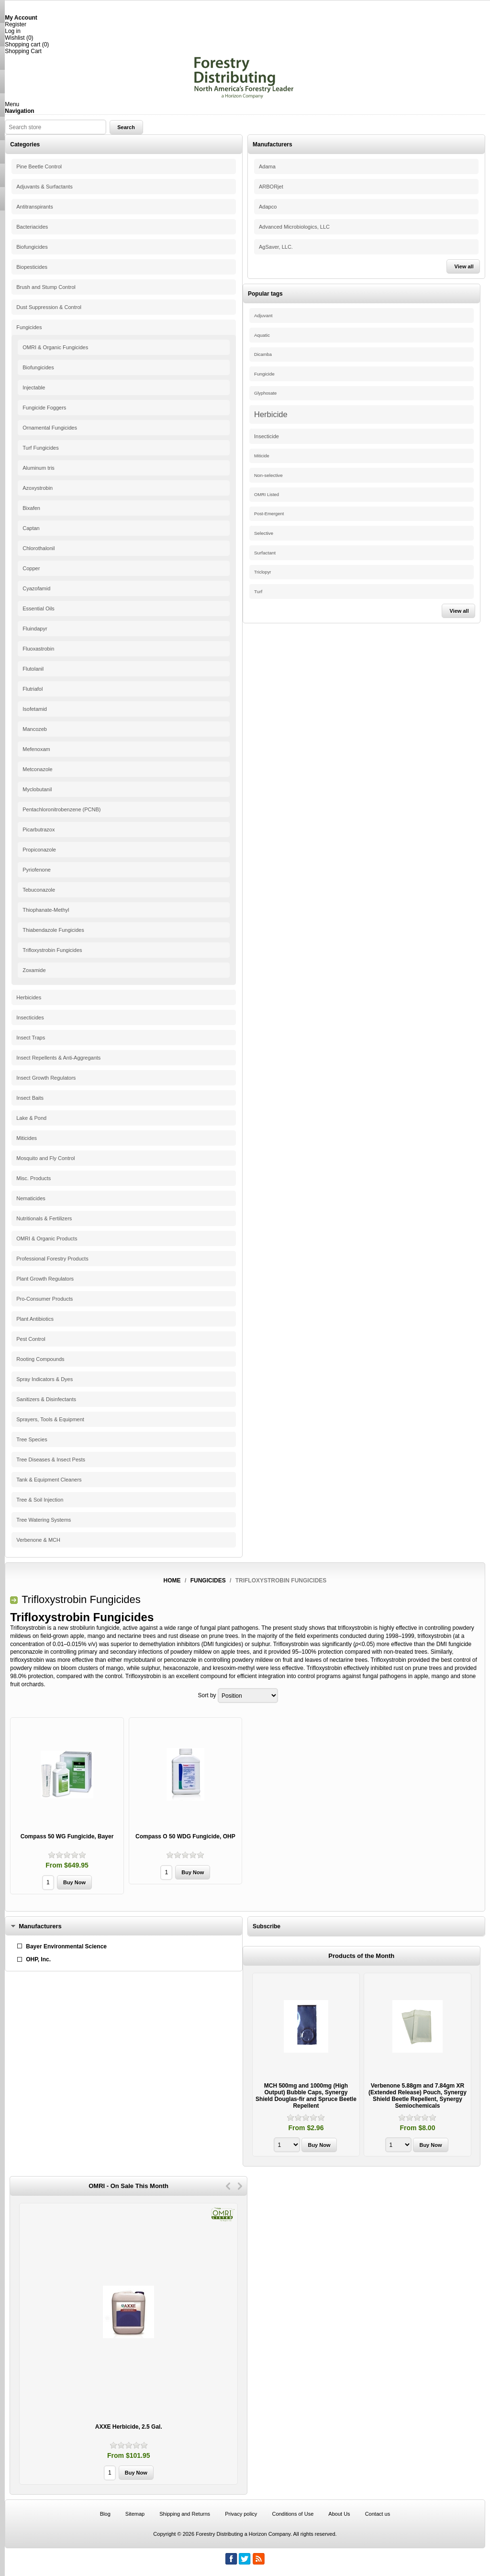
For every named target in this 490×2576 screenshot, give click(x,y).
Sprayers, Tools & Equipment (50, 1419)
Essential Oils (38, 608)
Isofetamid (34, 709)
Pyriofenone (36, 870)
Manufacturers (40, 1926)
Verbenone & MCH (38, 1540)
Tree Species (31, 1439)
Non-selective (268, 475)
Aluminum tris (38, 468)
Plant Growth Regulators (45, 1279)
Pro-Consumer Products (44, 1299)
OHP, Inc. (38, 1959)
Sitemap (135, 2514)
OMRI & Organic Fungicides (55, 347)
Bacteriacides (32, 227)
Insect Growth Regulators (46, 1078)
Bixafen (31, 508)
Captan (30, 528)
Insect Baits (30, 1098)
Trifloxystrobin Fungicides (52, 950)
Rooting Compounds (40, 1359)
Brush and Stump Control (46, 287)
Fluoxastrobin (38, 649)
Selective (263, 533)
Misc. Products (33, 1178)
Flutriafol (32, 689)
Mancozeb (34, 729)
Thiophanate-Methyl (45, 910)
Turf (258, 591)
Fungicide (264, 373)
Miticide (261, 455)
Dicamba (263, 354)
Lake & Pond (31, 1118)
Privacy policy (241, 2514)
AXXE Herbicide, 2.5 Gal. (128, 2426)
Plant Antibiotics (35, 1319)
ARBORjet (271, 186)
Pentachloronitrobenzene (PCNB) (61, 809)
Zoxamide (33, 970)
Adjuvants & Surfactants (44, 186)
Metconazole (37, 769)
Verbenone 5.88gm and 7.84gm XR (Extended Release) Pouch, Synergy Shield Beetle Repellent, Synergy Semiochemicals (417, 2095)
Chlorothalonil (38, 548)
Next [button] (240, 2186)
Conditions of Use (292, 2514)
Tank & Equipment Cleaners (48, 1479)
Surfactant (265, 552)
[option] (306, 2066)
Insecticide (266, 436)
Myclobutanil (37, 789)
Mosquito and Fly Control (45, 1158)
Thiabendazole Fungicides (53, 930)
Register (15, 24)
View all (464, 266)
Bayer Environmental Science (66, 1946)
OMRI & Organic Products (46, 1238)
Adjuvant (263, 315)
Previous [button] (228, 2186)
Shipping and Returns (184, 2514)
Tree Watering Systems (43, 1520)
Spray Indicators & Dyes (44, 1379)
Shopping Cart (23, 51)
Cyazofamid (36, 588)
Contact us (377, 2514)
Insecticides (30, 1017)
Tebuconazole (38, 890)
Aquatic (262, 335)
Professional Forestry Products (52, 1258)
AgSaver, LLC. (276, 247)
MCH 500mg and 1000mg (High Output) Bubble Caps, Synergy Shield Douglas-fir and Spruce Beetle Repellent (306, 2095)
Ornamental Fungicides (49, 428)
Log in (13, 31)
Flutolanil (33, 669)
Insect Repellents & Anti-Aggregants (58, 1058)
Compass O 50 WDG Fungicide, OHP (185, 1836)
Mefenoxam (36, 749)
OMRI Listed (266, 494)
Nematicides (30, 1198)
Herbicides (28, 997)
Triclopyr (262, 572)
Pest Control (30, 1339)
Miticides (26, 1138)
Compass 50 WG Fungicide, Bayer (67, 1836)
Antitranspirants (34, 207)
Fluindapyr (34, 628)
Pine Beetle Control (39, 166)
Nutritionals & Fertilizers (44, 1218)
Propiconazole (39, 849)
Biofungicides (31, 247)
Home (172, 1580)
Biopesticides (31, 267)
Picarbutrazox (38, 829)
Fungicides (29, 327)
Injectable (33, 387)
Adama (267, 166)
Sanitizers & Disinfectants (46, 1399)
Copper (31, 568)
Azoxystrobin (37, 488)
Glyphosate (265, 393)
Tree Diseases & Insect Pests (50, 1459)
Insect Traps (30, 1037)
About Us (339, 2514)
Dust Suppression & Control (48, 307)
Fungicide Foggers (44, 407)
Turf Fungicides (40, 448)
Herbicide (271, 414)
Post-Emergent (269, 513)
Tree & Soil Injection (39, 1500)
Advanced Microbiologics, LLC (294, 227)
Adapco (268, 207)
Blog (105, 2514)
